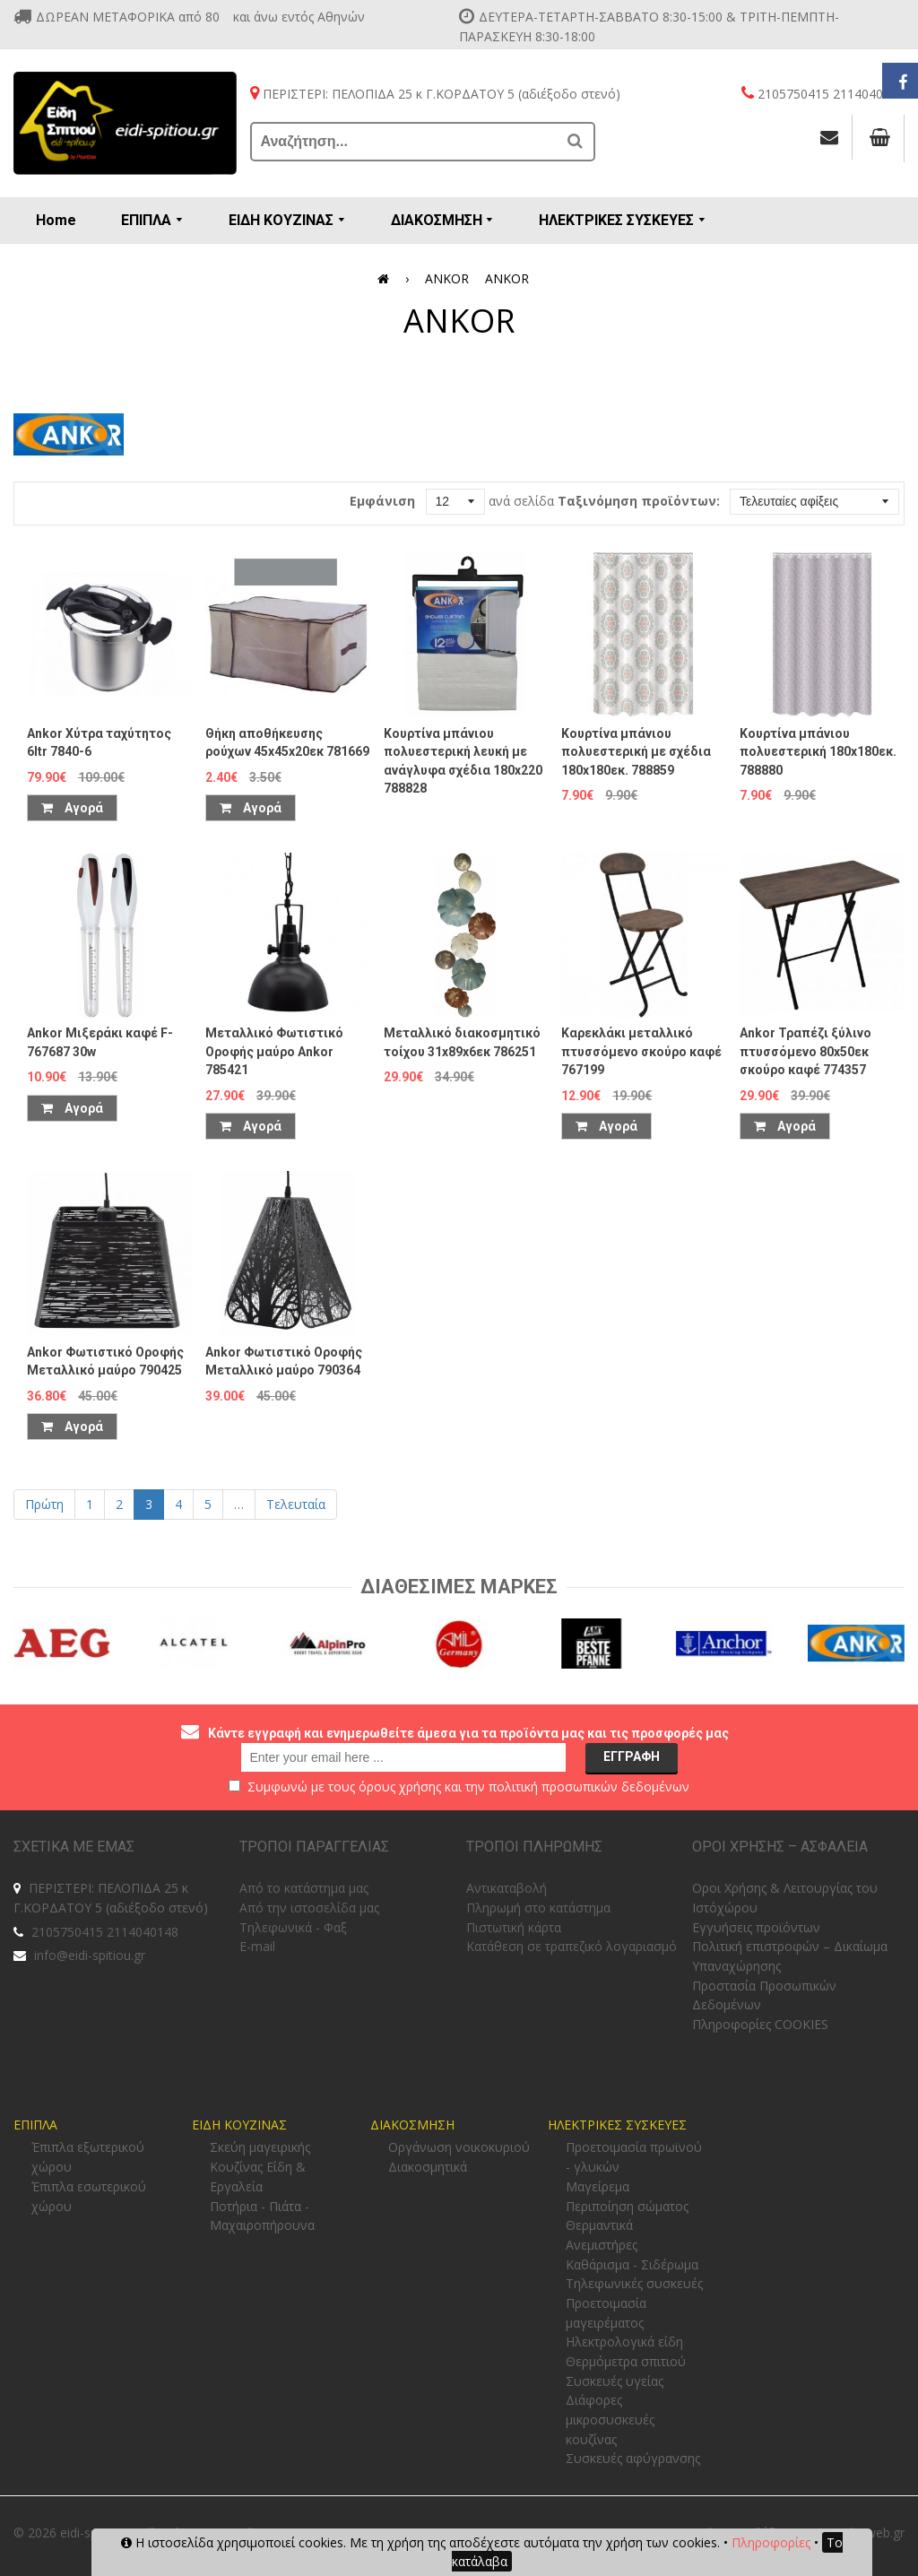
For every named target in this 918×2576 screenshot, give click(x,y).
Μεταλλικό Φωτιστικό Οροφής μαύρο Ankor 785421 (274, 1051)
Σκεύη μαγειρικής (260, 2146)
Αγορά (72, 808)
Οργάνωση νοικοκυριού (459, 2146)
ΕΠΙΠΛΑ (35, 2124)
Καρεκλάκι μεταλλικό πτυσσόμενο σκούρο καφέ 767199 (641, 1051)
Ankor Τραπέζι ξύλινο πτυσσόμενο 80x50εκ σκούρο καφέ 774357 (805, 1051)
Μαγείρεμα (597, 2186)
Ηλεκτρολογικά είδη (624, 2341)
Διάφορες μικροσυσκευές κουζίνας (610, 2419)
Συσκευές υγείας (614, 2381)
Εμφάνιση (382, 500)
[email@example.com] (403, 1757)
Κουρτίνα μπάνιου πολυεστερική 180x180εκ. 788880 (818, 751)
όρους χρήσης (400, 1786)
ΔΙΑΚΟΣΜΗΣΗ (412, 2124)
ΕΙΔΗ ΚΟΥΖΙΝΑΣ (239, 2124)
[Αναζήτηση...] (405, 142)
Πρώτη (44, 1504)
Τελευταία (295, 1504)
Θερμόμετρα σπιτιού (626, 2361)
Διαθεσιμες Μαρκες (459, 1586)
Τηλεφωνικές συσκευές (634, 2283)
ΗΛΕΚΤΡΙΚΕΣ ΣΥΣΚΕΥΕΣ (617, 2124)
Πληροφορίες (771, 2542)
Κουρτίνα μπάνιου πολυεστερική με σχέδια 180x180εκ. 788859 (636, 751)
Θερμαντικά (599, 2224)
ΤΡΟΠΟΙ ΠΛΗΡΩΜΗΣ (534, 1846)
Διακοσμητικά (427, 2166)
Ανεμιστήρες (601, 2244)
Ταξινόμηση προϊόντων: (639, 500)
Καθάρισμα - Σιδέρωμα (632, 2264)
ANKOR (447, 278)
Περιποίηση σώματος (627, 2206)
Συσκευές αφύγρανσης (633, 2458)
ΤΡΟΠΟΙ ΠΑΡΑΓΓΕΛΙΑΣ (314, 1846)
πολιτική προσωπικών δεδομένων (589, 1786)
